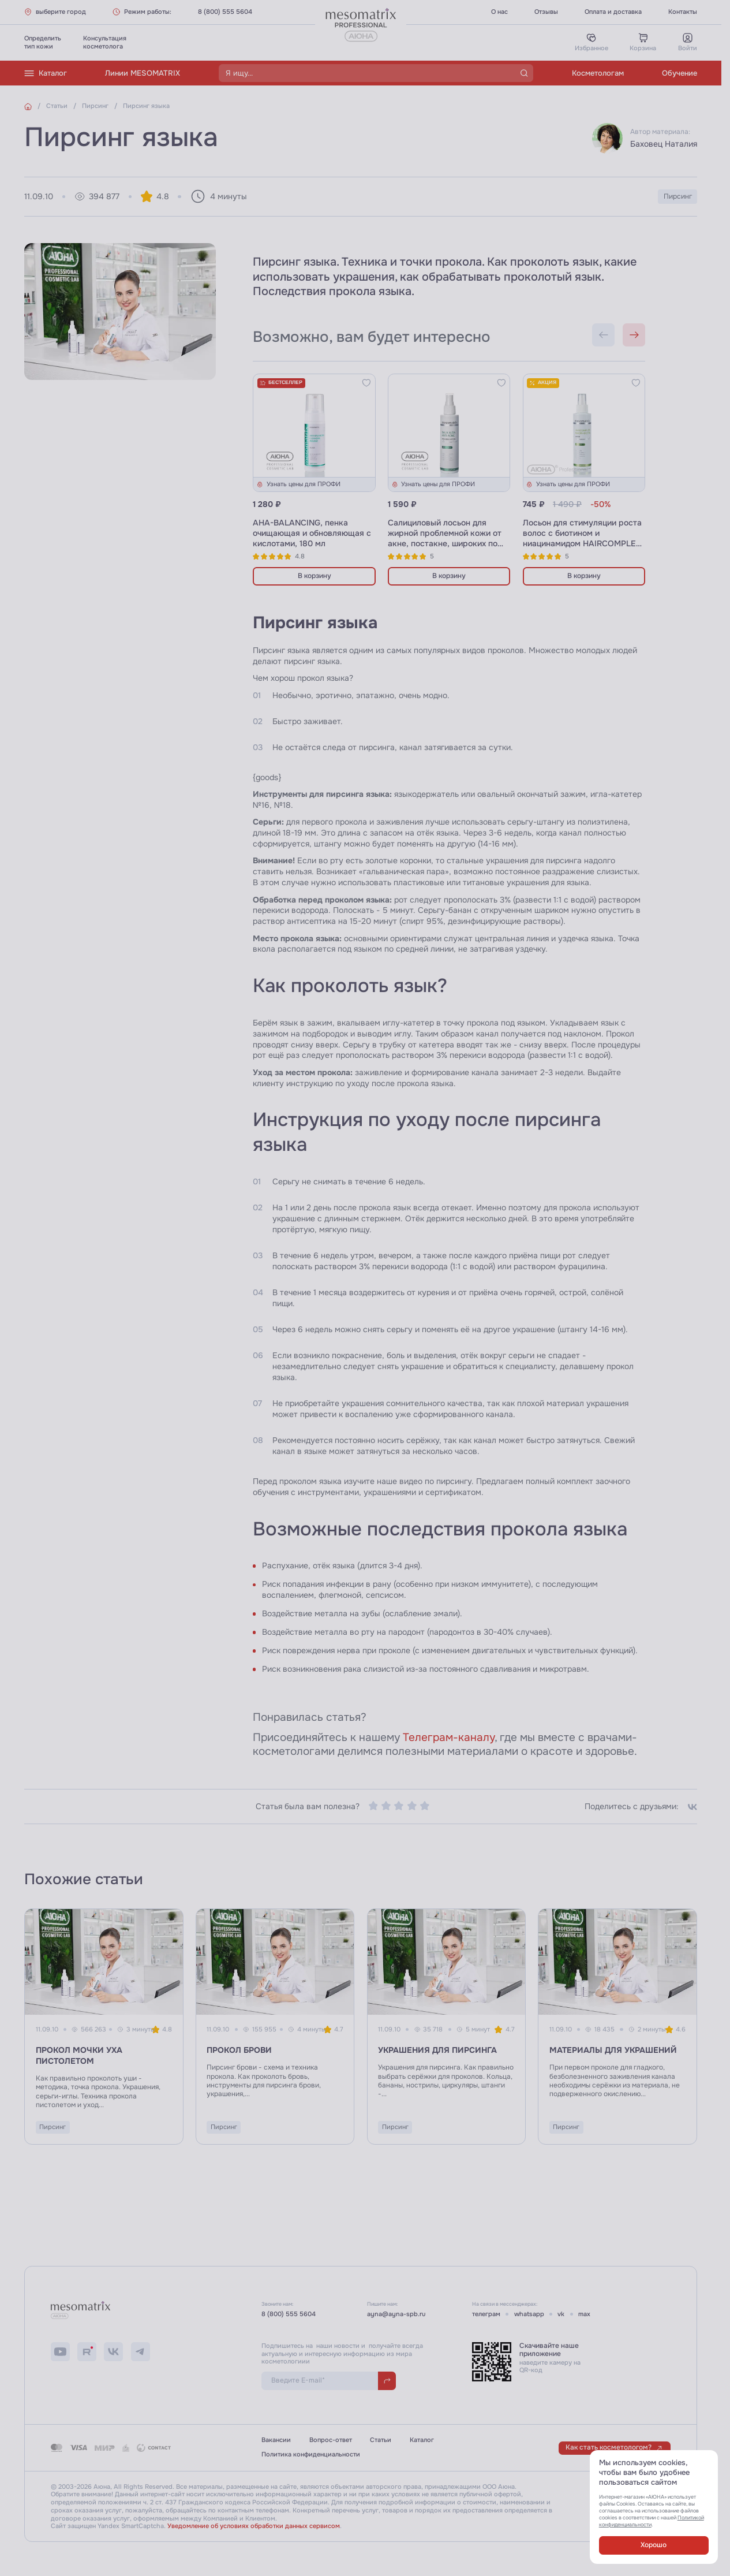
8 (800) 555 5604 (225, 12)
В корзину (314, 576)
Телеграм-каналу (449, 1737)
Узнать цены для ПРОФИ (298, 484)
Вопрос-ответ (330, 2440)
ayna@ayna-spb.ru (396, 2314)
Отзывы (546, 12)
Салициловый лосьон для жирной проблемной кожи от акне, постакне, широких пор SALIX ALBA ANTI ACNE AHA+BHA (445, 543)
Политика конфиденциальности (310, 2454)
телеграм (486, 2314)
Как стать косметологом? (614, 2447)
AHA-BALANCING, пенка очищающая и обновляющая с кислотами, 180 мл (312, 533)
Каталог (45, 73)
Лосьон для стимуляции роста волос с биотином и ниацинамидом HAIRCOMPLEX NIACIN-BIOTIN (582, 538)
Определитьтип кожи (42, 42)
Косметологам (598, 73)
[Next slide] (634, 334)
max (584, 2314)
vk (560, 2314)
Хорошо (654, 2545)
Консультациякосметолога (104, 42)
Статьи (380, 2440)
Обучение (679, 73)
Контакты (682, 12)
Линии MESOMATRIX (142, 73)
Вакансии (276, 2440)
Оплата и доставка (613, 12)
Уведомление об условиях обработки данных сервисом (253, 2526)
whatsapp (529, 2314)
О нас (499, 12)
